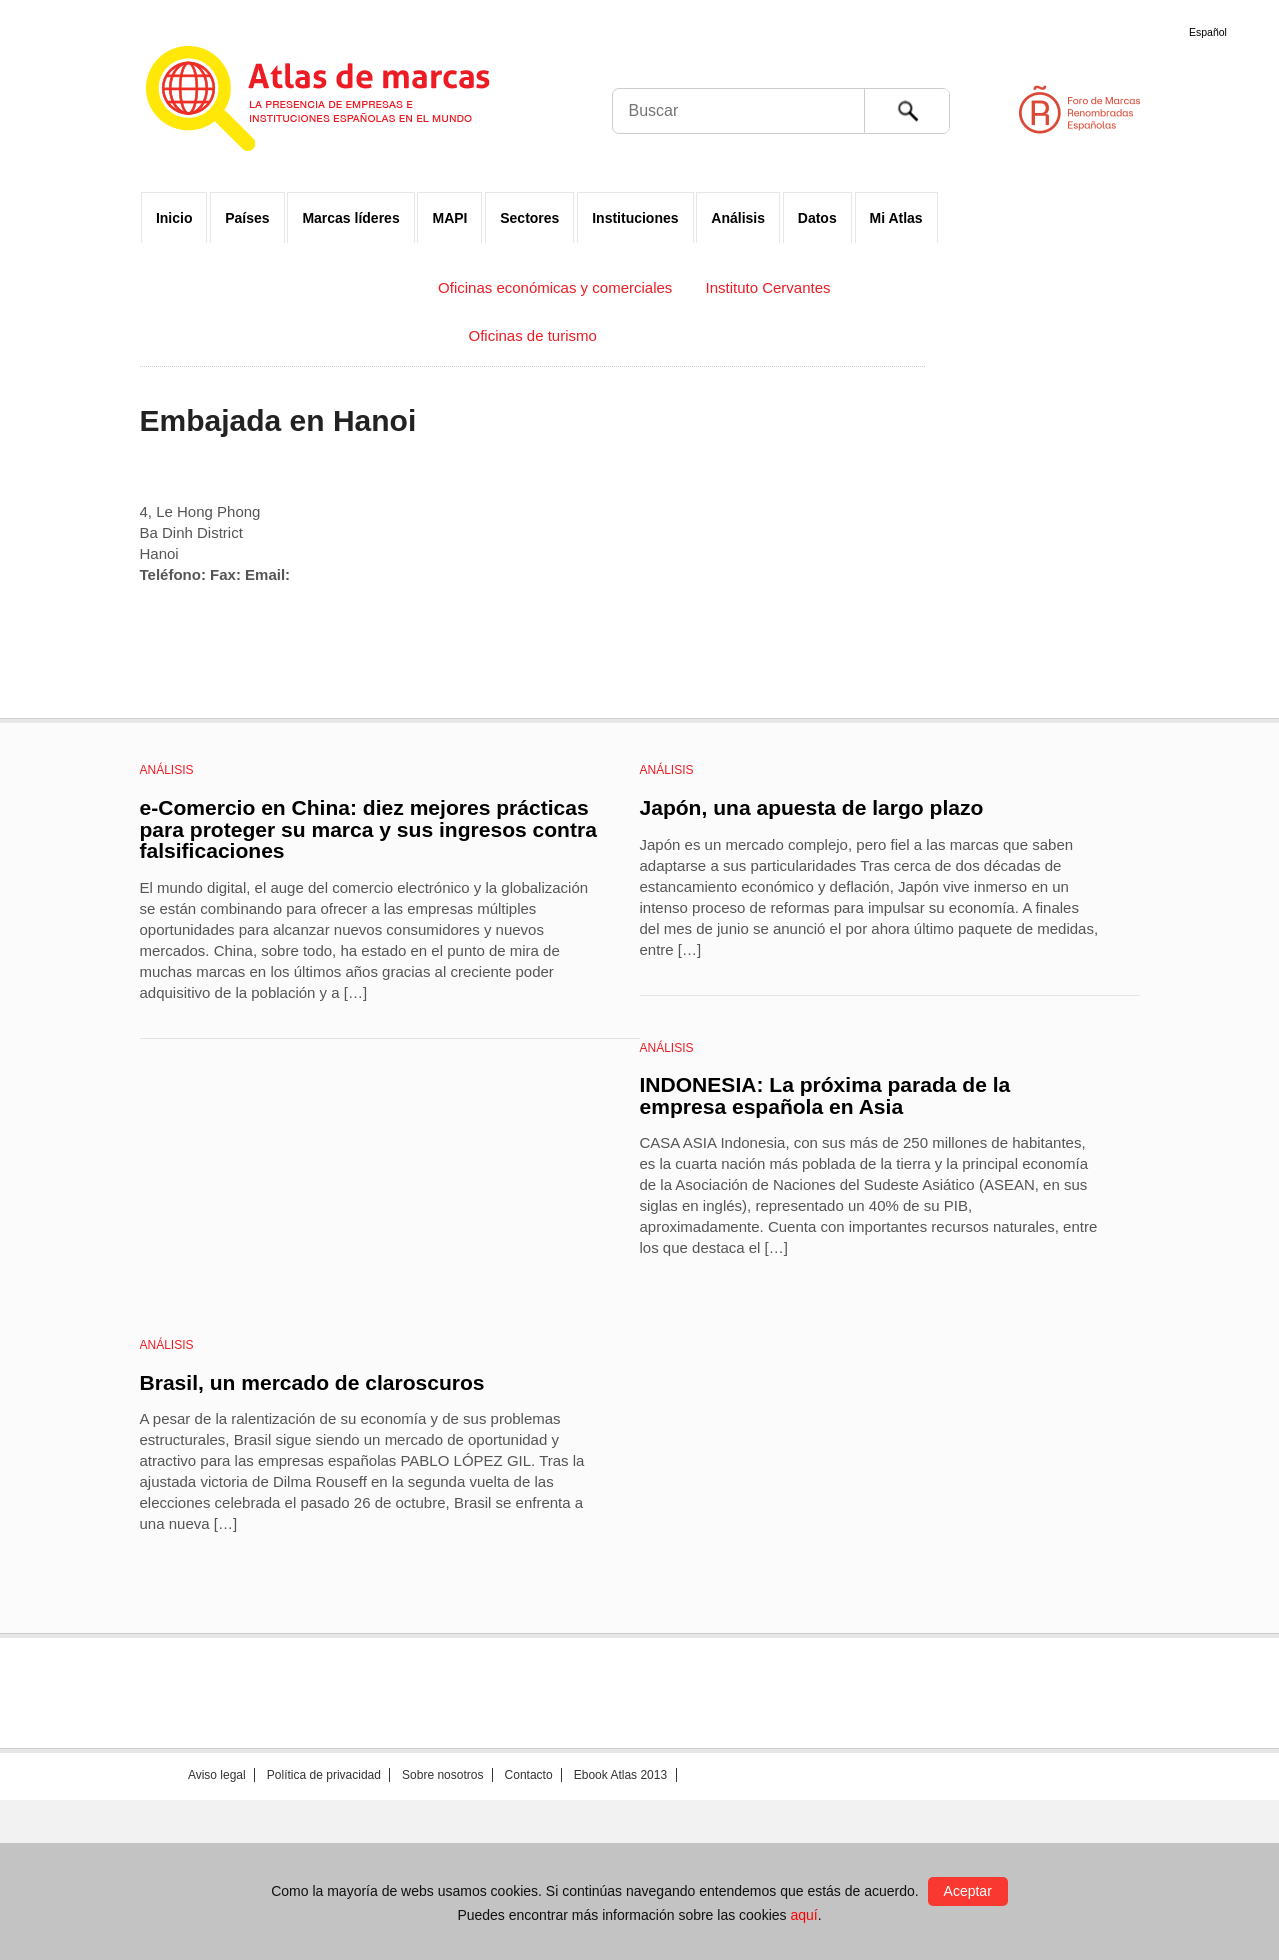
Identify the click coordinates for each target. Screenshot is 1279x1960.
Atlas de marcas (342, 102)
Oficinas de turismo (532, 335)
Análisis (738, 218)
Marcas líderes (350, 218)
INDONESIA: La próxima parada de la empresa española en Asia (825, 1095)
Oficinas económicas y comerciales (555, 287)
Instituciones (635, 218)
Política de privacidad (324, 1775)
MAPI (449, 218)
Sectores (529, 218)
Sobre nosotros (442, 1775)
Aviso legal (217, 1775)
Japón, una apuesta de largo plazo (812, 807)
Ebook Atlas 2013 (620, 1775)
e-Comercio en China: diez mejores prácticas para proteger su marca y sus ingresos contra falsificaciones (368, 829)
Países (247, 218)
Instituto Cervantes (768, 287)
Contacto (529, 1775)
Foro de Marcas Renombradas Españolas (1194, 109)
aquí (803, 1915)
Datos (817, 218)
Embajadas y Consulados (320, 287)
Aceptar (968, 1891)
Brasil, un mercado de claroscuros (312, 1382)
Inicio (174, 218)
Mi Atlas (896, 218)
